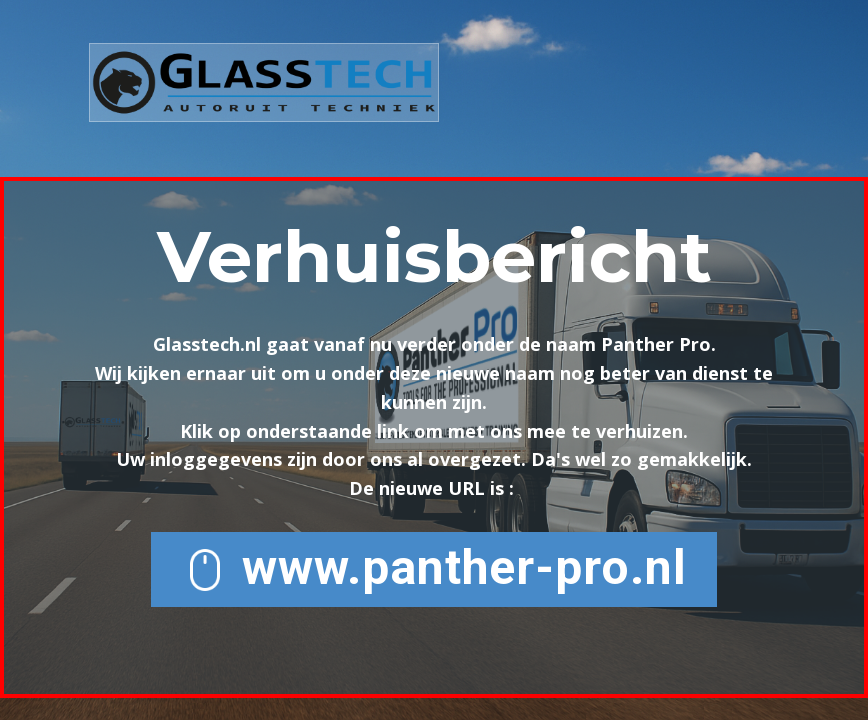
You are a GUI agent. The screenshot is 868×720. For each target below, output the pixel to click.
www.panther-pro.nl (434, 569)
